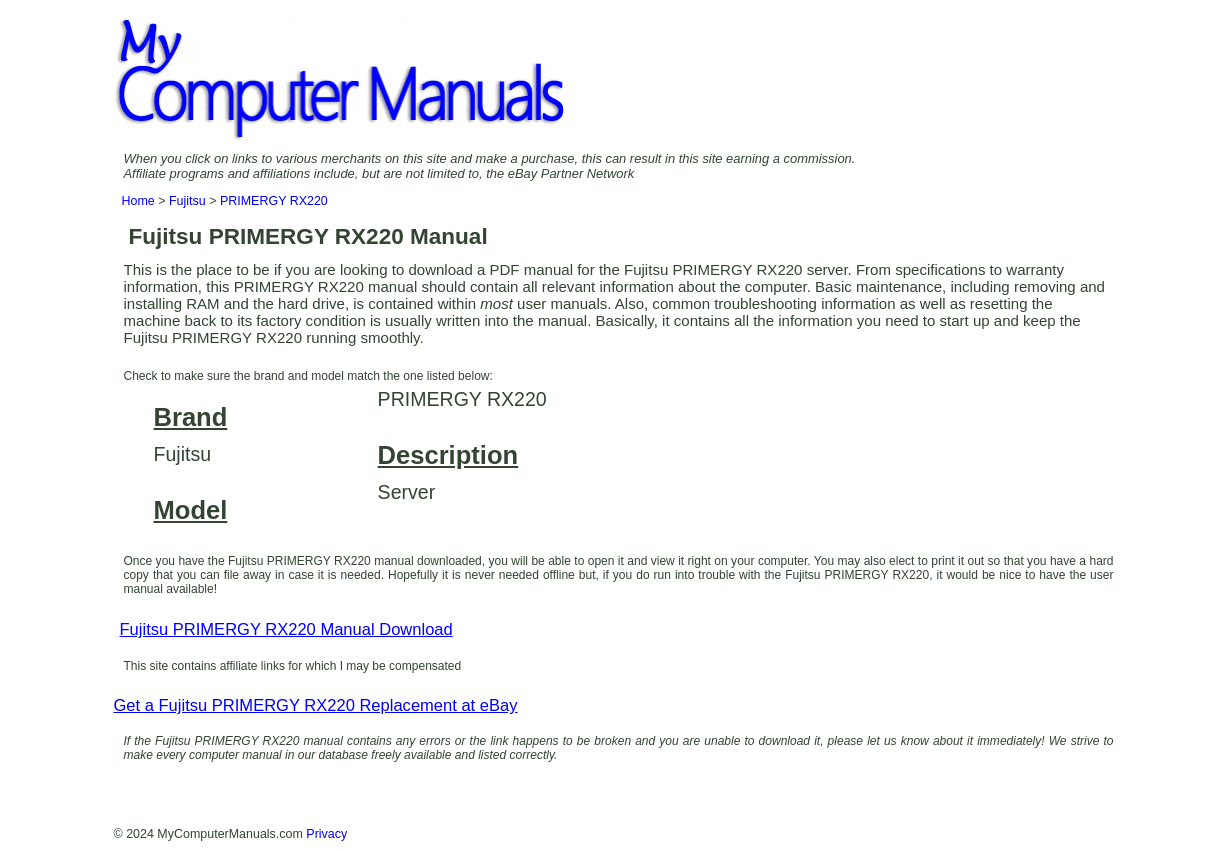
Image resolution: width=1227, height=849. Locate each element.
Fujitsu (187, 201)
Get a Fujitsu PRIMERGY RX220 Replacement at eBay (316, 705)
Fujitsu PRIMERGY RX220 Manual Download (286, 629)
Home (138, 201)
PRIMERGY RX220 (274, 201)
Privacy (326, 834)
